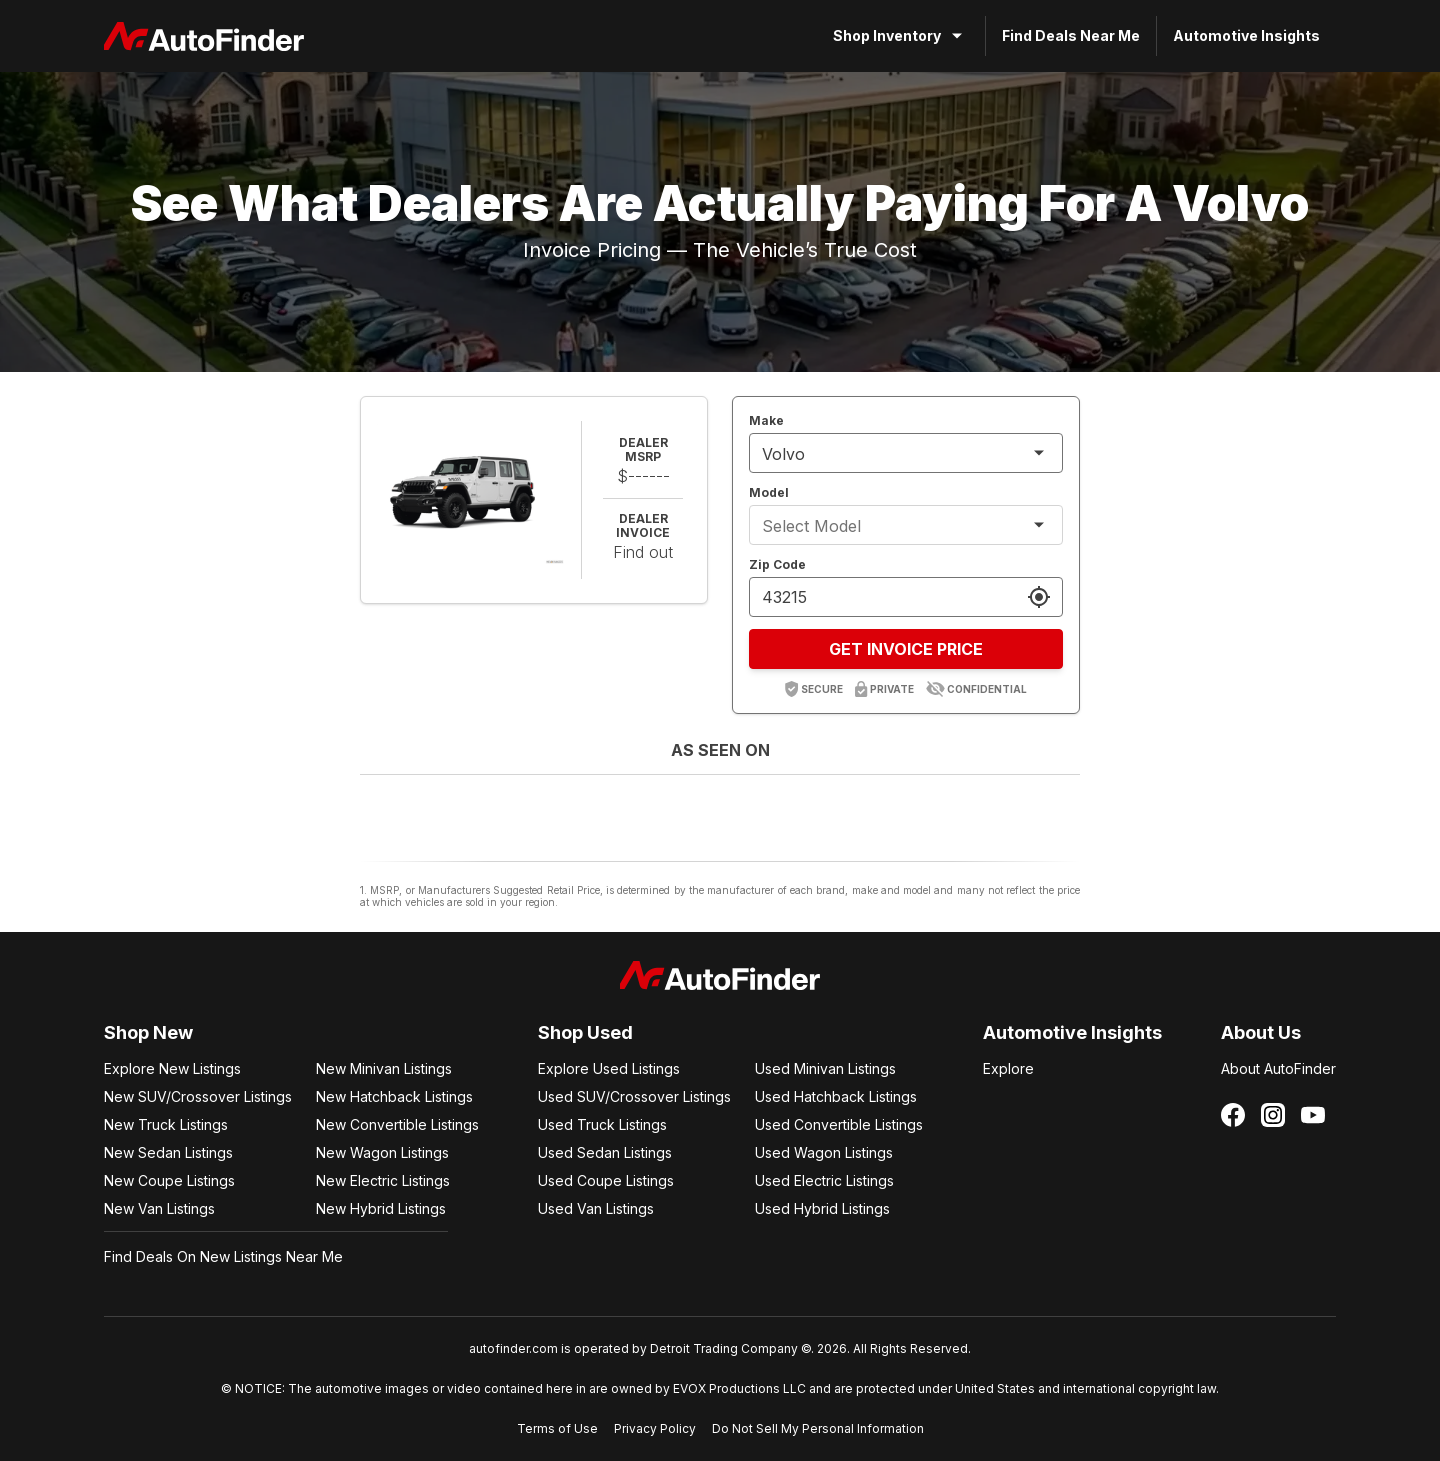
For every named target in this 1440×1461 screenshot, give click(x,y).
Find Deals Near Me (1071, 35)
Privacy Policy (655, 1428)
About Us (1261, 1032)
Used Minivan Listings (825, 1068)
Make (766, 420)
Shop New (148, 1032)
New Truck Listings (166, 1124)
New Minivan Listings (384, 1068)
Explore (1008, 1068)
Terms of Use (557, 1428)
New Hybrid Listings (381, 1208)
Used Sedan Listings (605, 1152)
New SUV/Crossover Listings (198, 1096)
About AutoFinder (1278, 1068)
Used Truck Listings (602, 1124)
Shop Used (585, 1032)
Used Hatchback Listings (836, 1096)
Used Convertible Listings (839, 1124)
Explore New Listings (172, 1068)
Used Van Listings (596, 1208)
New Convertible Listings (397, 1124)
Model (769, 492)
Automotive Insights (1246, 35)
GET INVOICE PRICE (906, 649)
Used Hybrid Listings (822, 1208)
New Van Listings (159, 1208)
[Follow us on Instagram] (1273, 1115)
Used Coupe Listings (606, 1180)
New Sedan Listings (168, 1152)
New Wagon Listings (382, 1152)
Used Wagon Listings (824, 1152)
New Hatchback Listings (394, 1096)
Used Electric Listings (824, 1180)
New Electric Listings (383, 1180)
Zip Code (777, 564)
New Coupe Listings (169, 1180)
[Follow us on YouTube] (1313, 1115)
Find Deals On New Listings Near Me (223, 1256)
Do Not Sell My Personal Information (818, 1428)
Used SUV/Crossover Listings (634, 1096)
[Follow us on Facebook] (1233, 1115)
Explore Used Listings (609, 1068)
